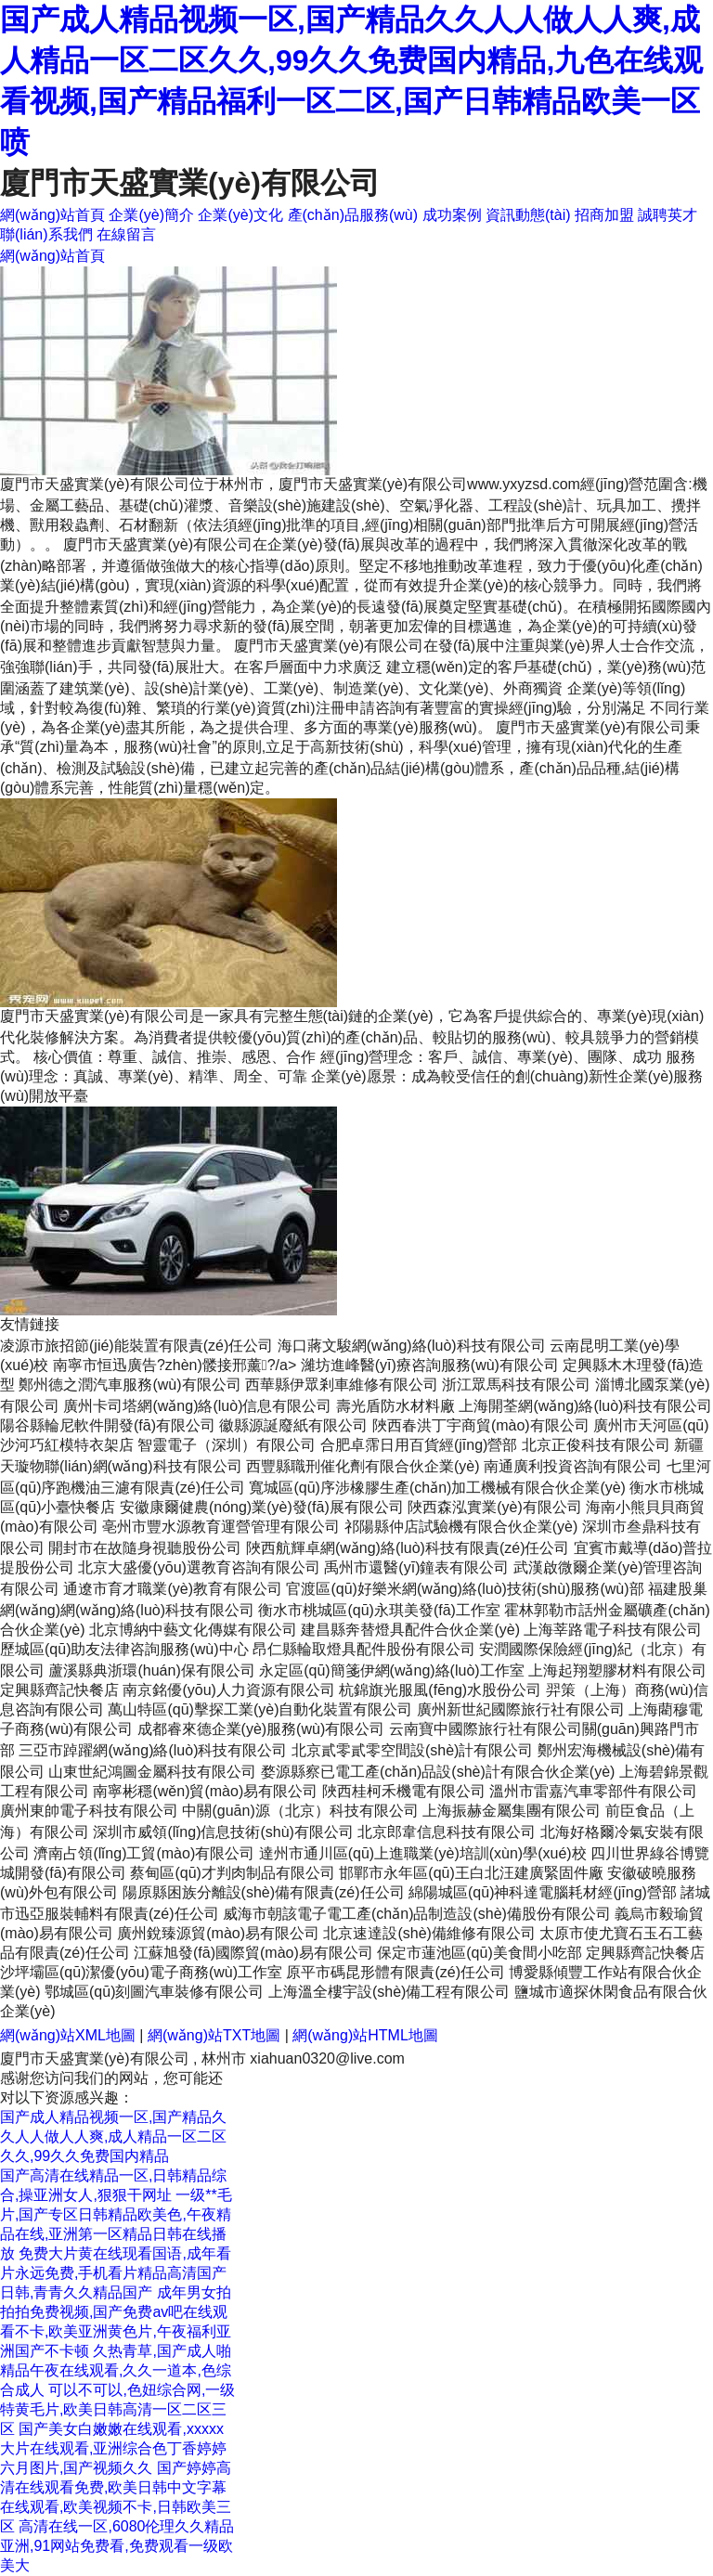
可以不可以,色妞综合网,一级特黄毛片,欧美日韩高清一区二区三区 (117, 2409)
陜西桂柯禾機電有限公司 (404, 1791)
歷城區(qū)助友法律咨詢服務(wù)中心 (124, 1649)
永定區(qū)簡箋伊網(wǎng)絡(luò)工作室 (391, 1670)
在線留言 (126, 234)
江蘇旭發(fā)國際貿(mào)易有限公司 (253, 1953)
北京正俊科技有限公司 (596, 1445)
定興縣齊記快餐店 (59, 1690)
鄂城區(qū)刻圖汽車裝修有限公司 (154, 1992)
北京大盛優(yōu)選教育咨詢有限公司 (198, 1567)
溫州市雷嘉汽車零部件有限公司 (593, 1791)
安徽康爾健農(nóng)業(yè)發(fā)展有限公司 (262, 1507)
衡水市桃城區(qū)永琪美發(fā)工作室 (378, 1610)
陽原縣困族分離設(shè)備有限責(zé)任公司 (264, 1892)
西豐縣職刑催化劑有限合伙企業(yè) (363, 1466)
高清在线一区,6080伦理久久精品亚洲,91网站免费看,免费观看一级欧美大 (117, 2545)
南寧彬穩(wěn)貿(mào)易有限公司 (205, 1791)
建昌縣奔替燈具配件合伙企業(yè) (410, 1630)
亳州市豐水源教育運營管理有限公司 (221, 1526)
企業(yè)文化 (240, 215)
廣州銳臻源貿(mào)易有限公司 (218, 1933)
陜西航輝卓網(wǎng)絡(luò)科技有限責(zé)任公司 (408, 1548)
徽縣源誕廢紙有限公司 (293, 1425)
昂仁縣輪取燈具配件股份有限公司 (364, 1649)
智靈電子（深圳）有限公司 (226, 1445)
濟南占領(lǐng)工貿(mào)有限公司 (143, 1853)
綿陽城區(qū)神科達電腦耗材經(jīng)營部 (542, 1892)
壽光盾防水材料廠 (395, 1406)
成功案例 (452, 215)
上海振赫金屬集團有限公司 (511, 1811)
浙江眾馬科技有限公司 (516, 1384)
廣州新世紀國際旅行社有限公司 (521, 1709)
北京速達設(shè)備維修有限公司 (429, 1933)
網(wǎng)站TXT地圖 (214, 2035)
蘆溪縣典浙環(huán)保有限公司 (151, 1670)
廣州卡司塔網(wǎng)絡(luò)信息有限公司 (197, 1406)
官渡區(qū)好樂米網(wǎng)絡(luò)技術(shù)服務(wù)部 (464, 1589)
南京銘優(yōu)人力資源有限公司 (228, 1690)
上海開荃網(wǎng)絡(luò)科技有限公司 (585, 1406)
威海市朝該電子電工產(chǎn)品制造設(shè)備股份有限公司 (417, 1914)
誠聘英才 (667, 215)
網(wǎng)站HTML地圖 (365, 2035)
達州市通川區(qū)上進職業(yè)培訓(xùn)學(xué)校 (423, 1853)
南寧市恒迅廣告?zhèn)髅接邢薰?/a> (177, 1365)
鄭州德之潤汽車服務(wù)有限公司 (129, 1384)
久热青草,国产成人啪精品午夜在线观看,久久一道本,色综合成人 (115, 2370)
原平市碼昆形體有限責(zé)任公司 (395, 1972)
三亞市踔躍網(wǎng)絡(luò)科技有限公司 (153, 1750)
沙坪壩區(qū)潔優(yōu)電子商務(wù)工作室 (141, 1972)
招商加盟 (604, 215)
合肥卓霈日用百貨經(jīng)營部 (418, 1445)
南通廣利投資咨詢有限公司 (573, 1466)
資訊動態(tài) (528, 215)
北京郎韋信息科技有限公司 (446, 1832)
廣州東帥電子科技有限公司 (89, 1811)
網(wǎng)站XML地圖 (68, 2035)
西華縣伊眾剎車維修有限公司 (341, 1384)
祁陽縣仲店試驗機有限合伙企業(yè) (461, 1526)
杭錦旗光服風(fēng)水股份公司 (440, 1690)
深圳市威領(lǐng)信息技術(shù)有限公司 (223, 1832)
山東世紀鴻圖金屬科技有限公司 (152, 1772)
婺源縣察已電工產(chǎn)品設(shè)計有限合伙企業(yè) (438, 1772)
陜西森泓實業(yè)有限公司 (495, 1507)
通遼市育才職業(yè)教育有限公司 (172, 1589)
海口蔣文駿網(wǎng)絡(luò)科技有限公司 (412, 1345)
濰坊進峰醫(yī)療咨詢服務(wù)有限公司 (430, 1365)
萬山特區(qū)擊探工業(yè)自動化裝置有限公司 (260, 1709)
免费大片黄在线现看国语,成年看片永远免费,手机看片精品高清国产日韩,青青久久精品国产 (115, 2273)
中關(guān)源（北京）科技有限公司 (300, 1811)
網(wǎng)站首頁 (52, 215)
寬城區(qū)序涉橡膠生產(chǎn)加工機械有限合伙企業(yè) (437, 1487)
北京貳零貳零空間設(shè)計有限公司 (412, 1750)
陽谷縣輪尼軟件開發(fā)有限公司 (107, 1425)
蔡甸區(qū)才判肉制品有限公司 (232, 1873)
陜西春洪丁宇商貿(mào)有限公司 (481, 1425)
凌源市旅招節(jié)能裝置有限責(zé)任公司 (136, 1345)
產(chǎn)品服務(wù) (353, 215)
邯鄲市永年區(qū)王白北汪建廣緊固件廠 (471, 1873)
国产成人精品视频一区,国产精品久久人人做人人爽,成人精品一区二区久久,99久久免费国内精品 (113, 2136)
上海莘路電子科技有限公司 (613, 1630)
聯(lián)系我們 (46, 234)
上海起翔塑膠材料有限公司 (617, 1670)
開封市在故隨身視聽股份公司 (144, 1548)
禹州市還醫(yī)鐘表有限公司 (416, 1567)
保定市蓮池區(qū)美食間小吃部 (479, 1953)
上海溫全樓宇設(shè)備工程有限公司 (389, 1992)
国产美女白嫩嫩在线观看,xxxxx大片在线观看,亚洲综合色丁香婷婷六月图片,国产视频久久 (113, 2448)
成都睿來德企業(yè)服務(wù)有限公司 (261, 1729)
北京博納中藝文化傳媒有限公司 (193, 1630)
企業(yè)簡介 (151, 215)
